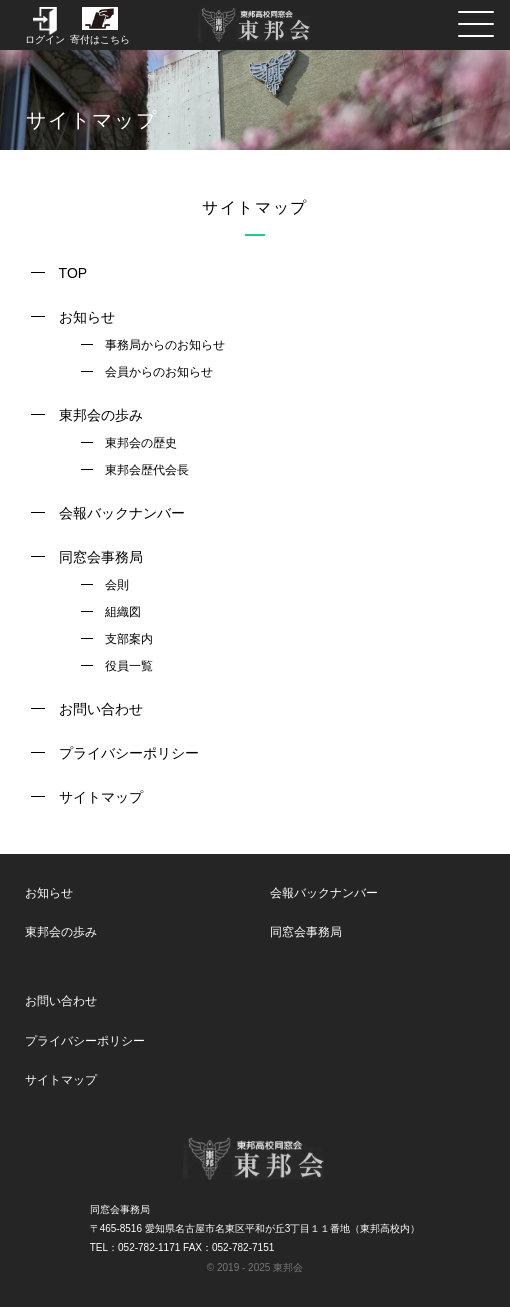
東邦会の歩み (101, 415)
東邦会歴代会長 (147, 470)
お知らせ (87, 317)
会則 (117, 585)
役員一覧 (129, 666)
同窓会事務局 (101, 557)
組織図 (123, 612)
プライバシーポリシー (129, 753)
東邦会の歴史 (141, 443)
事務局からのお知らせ (165, 345)
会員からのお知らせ (159, 372)
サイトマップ (101, 797)
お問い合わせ (101, 709)
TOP (73, 273)
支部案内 (129, 639)
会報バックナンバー (122, 513)
